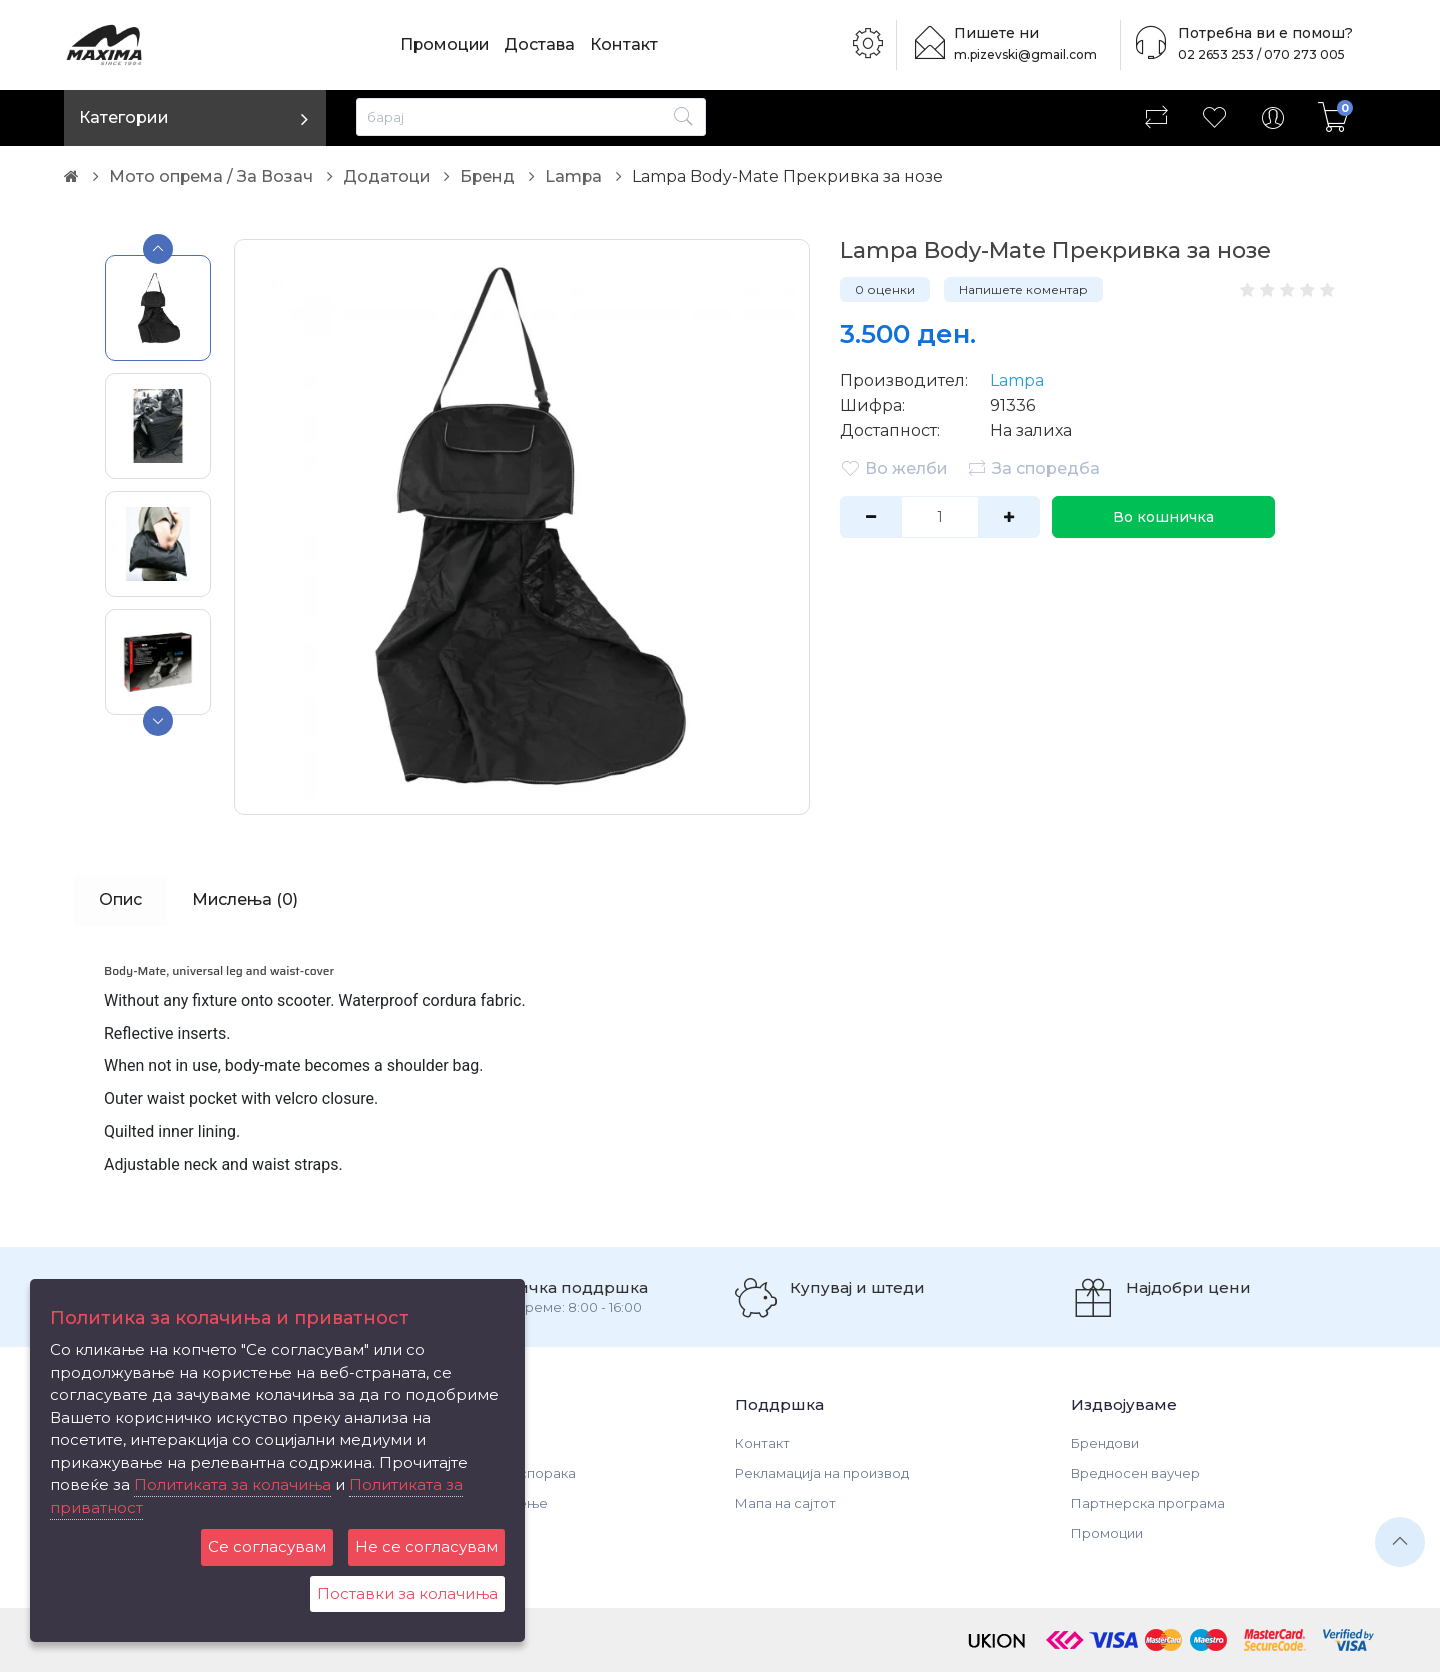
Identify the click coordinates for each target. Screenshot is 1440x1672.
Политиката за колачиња (232, 1484)
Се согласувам (267, 1546)
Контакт (627, 44)
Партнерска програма (1148, 1503)
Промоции (446, 44)
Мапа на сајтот (785, 1503)
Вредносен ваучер (1135, 1473)
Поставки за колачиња (407, 1593)
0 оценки (885, 289)
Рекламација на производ (822, 1473)
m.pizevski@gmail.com (1028, 54)
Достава (542, 44)
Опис (121, 899)
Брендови (1105, 1443)
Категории (124, 117)
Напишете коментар (1023, 289)
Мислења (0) (246, 899)
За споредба (1033, 468)
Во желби (894, 468)
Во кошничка (1162, 517)
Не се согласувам (426, 1546)
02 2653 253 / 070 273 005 (1255, 54)
